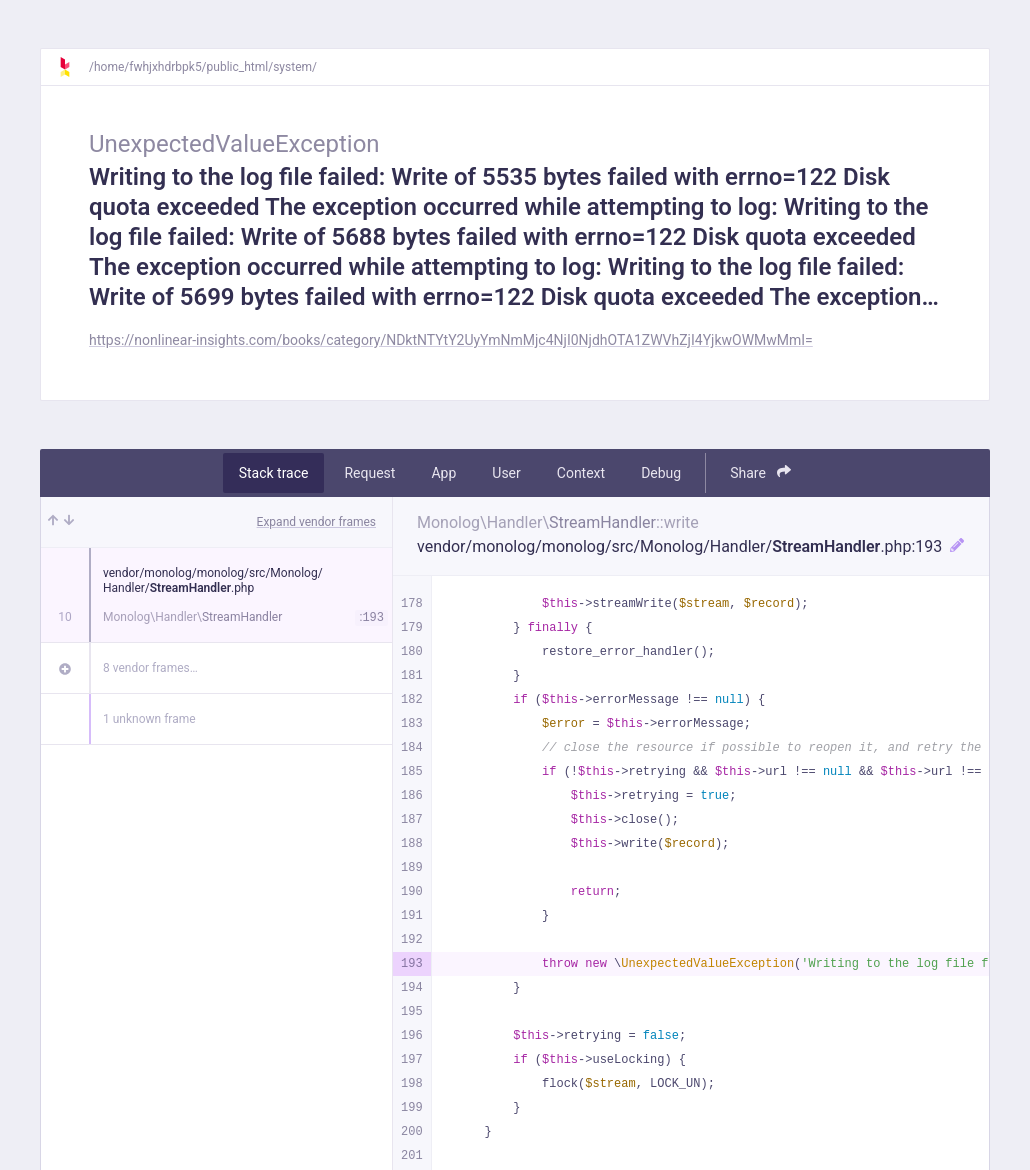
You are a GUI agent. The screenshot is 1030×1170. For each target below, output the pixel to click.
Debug (661, 473)
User (506, 473)
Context (581, 473)
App (443, 473)
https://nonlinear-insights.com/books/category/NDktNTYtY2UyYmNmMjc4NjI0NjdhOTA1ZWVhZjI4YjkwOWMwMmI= (451, 340)
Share (760, 472)
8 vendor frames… (150, 668)
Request (369, 473)
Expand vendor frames (316, 522)
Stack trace (274, 473)
